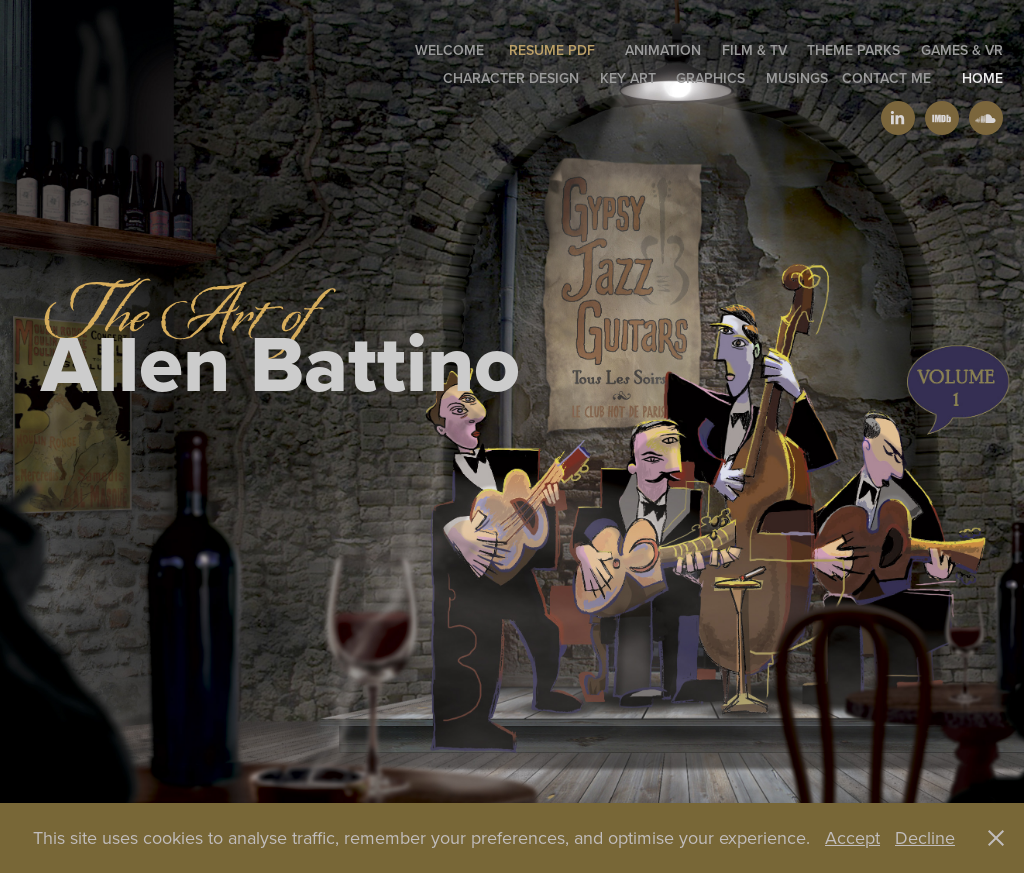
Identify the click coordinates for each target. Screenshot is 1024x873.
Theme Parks (853, 50)
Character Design (511, 78)
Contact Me (886, 78)
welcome (449, 50)
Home (982, 78)
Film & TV (754, 50)
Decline (925, 837)
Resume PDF (552, 50)
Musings (797, 78)
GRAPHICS (710, 78)
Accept (852, 837)
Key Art (628, 78)
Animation (663, 50)
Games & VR (962, 50)
